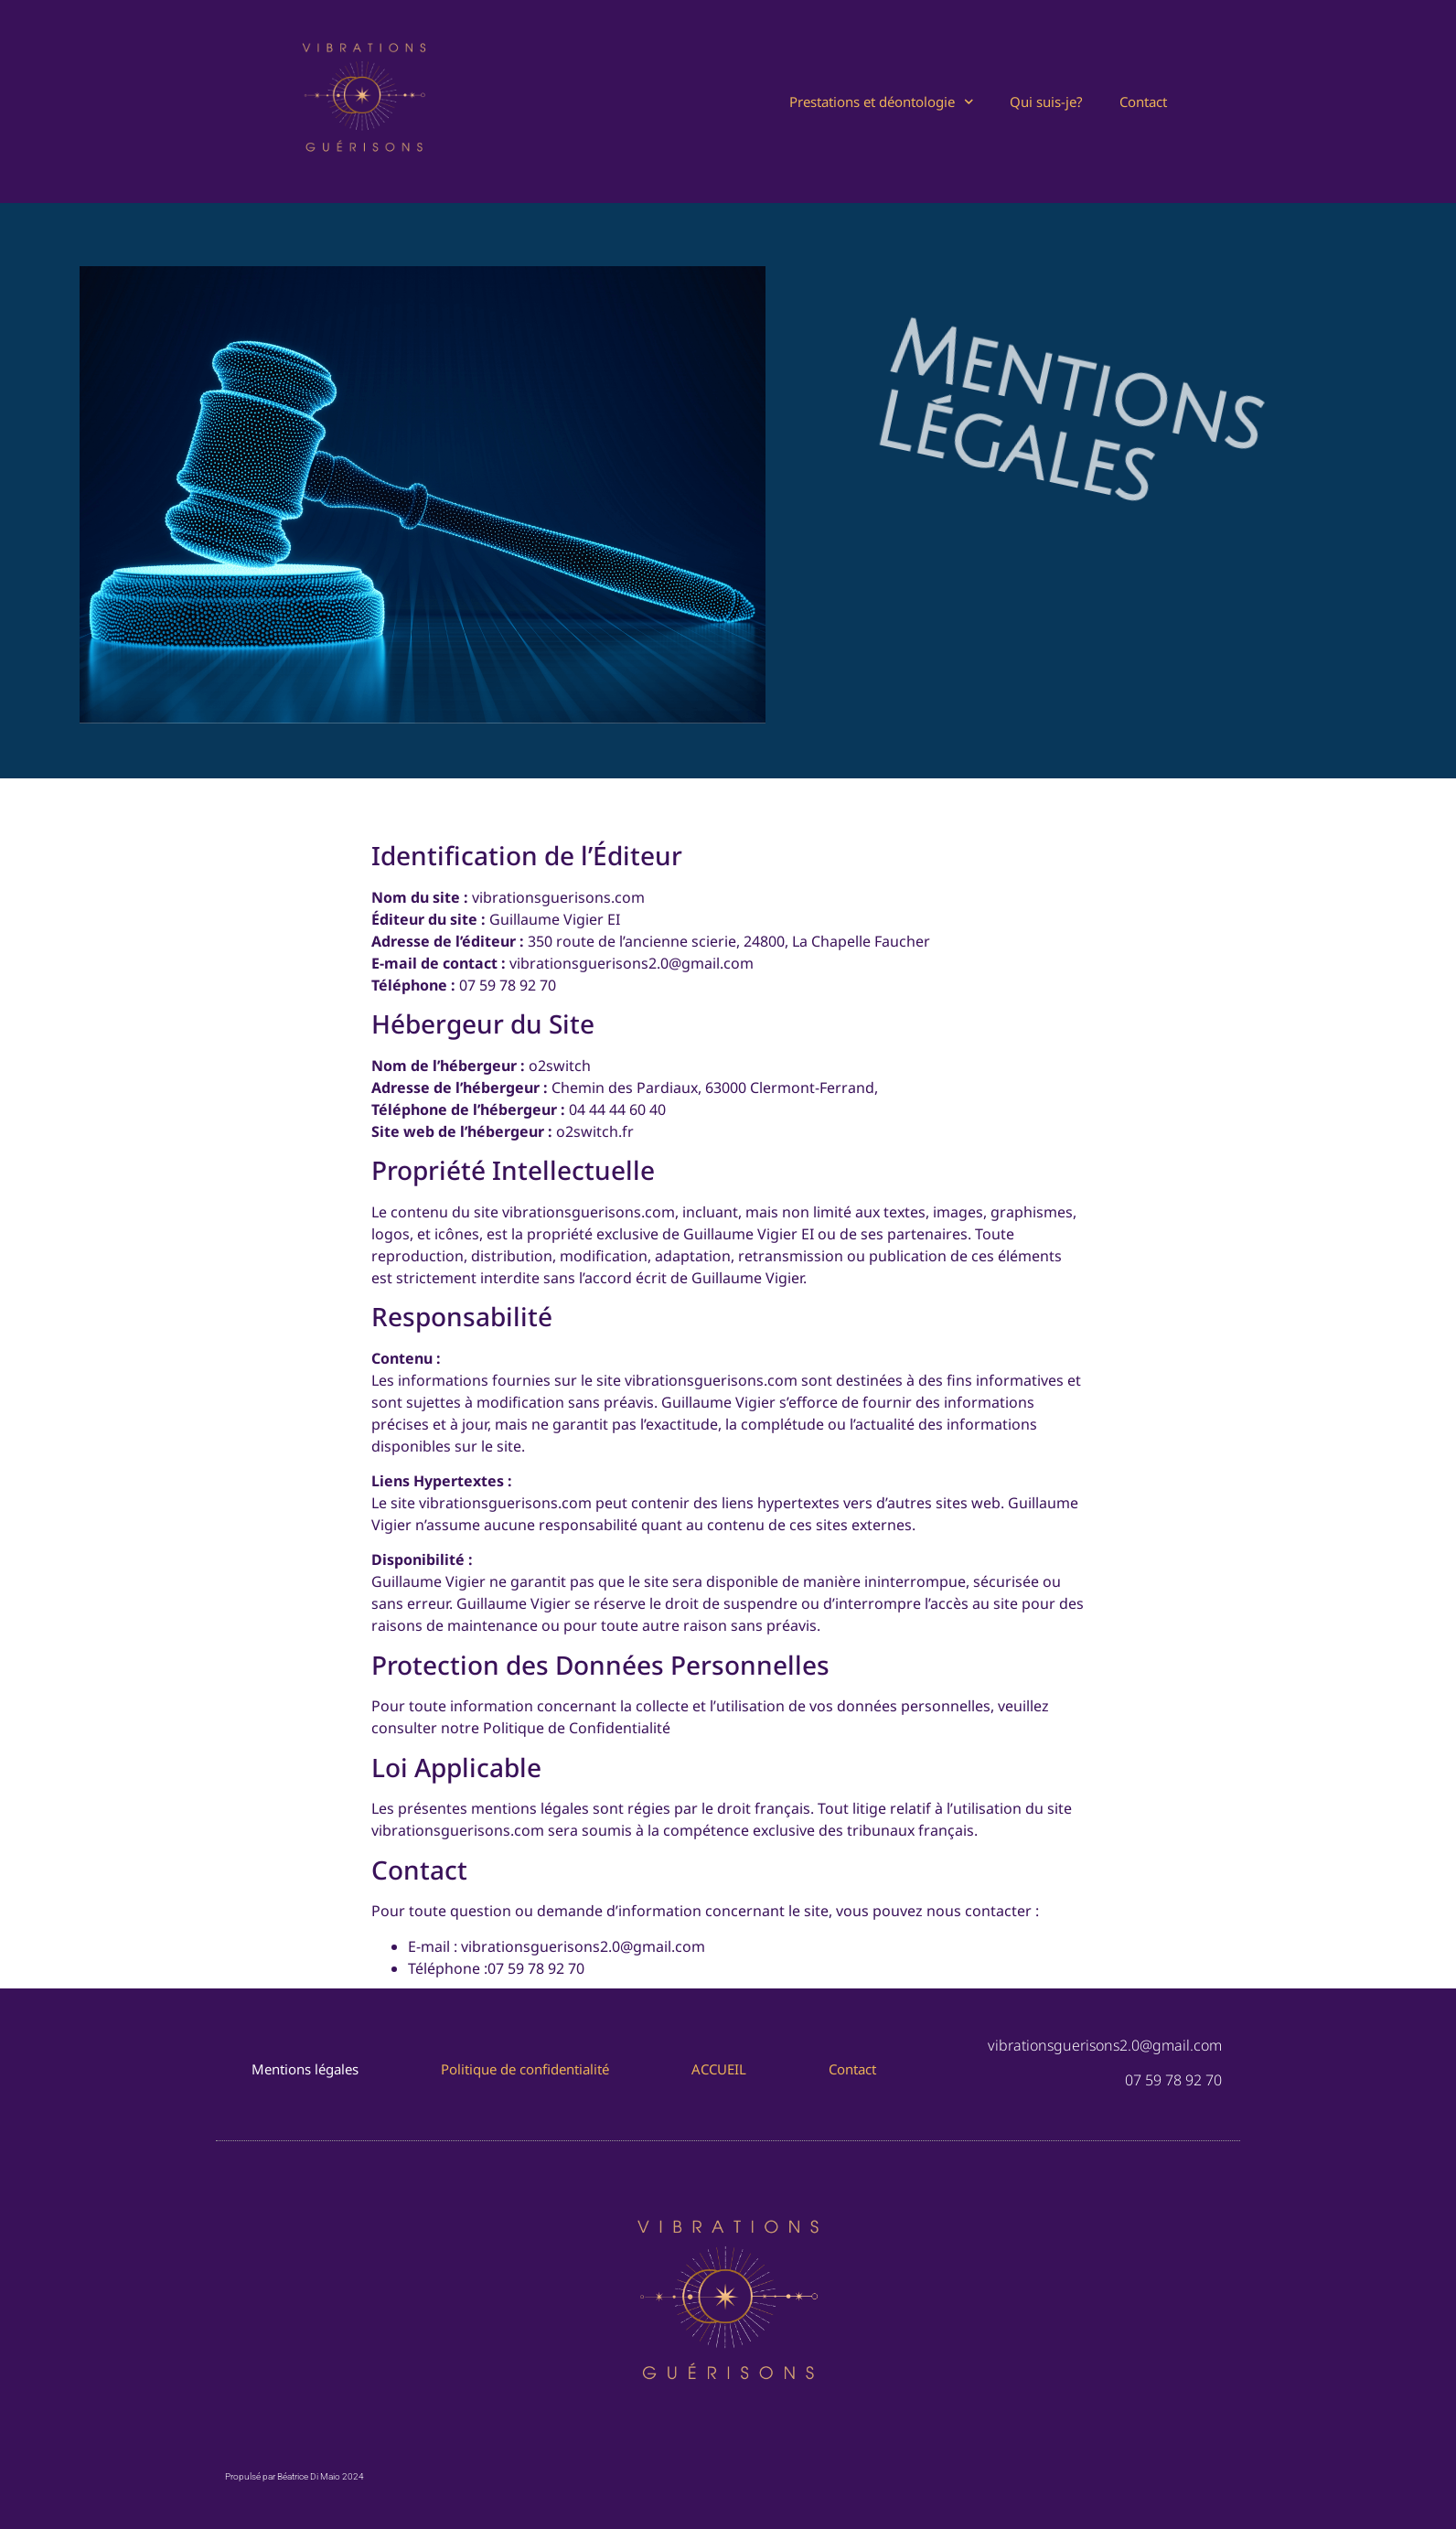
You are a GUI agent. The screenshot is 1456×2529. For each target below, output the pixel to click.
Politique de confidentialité (525, 2069)
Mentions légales (305, 2069)
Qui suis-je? (1046, 101)
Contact (1143, 101)
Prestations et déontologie (881, 102)
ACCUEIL (718, 2069)
